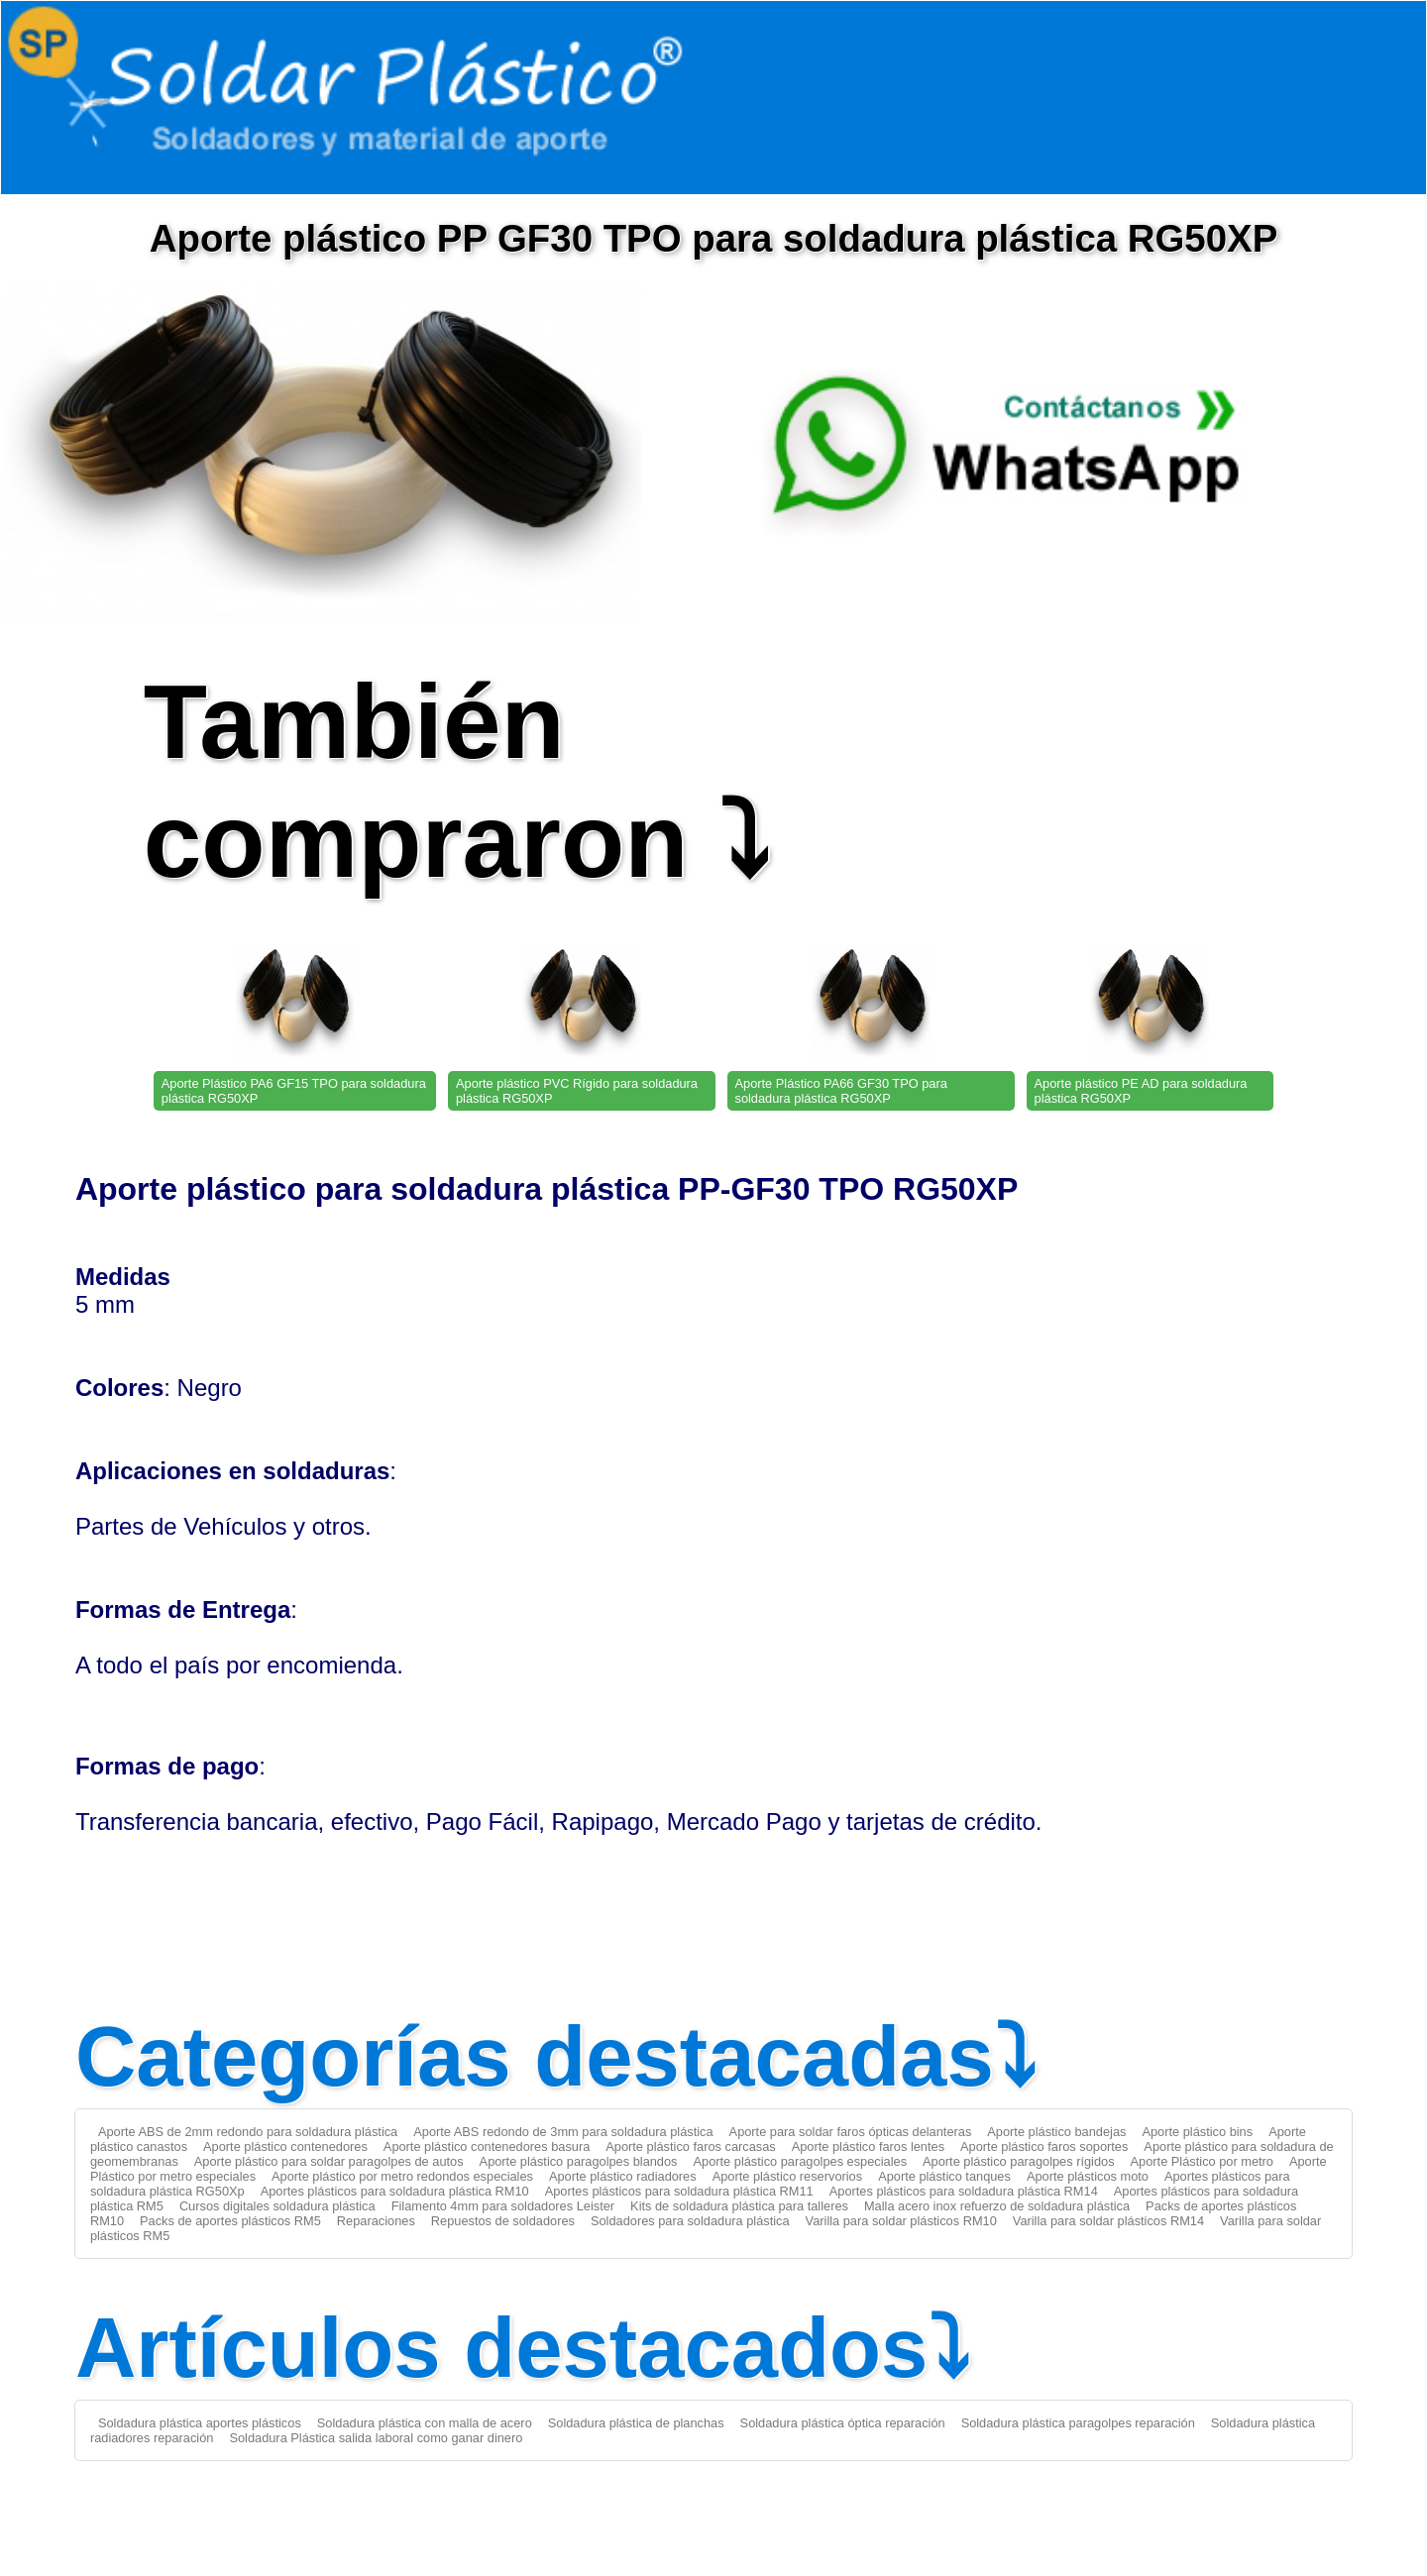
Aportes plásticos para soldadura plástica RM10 (395, 2191)
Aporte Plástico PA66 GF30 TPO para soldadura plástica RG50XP (841, 1091)
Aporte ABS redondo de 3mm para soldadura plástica (563, 2131)
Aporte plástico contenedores (285, 2146)
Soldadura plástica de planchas (636, 2422)
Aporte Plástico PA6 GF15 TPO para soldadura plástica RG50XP (294, 1091)
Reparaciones (376, 2220)
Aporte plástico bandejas (1056, 2131)
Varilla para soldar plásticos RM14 (1108, 2220)
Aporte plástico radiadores (623, 2176)
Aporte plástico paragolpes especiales (801, 2161)
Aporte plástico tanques (944, 2176)
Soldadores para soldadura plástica (690, 2220)
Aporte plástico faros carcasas (690, 2146)
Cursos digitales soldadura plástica (277, 2206)
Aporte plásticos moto (1088, 2176)
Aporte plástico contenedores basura (487, 2146)
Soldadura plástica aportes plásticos (199, 2422)
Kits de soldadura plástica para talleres (739, 2206)
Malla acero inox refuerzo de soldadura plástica (997, 2206)
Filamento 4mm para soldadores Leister (502, 2206)
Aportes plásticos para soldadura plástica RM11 (679, 2191)
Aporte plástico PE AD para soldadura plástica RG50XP (1141, 1091)
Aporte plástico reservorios (788, 2176)
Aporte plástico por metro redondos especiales (402, 2176)
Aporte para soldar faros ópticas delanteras (850, 2131)
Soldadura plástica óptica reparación (842, 2422)
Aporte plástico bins (1197, 2131)
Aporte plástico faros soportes (1044, 2146)
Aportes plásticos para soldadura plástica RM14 (963, 2191)
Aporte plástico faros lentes (868, 2146)
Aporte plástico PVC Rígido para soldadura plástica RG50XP (577, 1091)
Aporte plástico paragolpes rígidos (1019, 2161)
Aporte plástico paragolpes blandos (579, 2161)
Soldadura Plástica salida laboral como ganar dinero (375, 2437)
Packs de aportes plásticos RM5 (230, 2220)
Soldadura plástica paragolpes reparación (1078, 2422)
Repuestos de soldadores (503, 2220)
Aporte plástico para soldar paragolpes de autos (329, 2161)
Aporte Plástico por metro (1202, 2161)
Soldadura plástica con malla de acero (424, 2422)
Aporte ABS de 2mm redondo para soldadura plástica (247, 2131)
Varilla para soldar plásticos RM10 (901, 2220)
